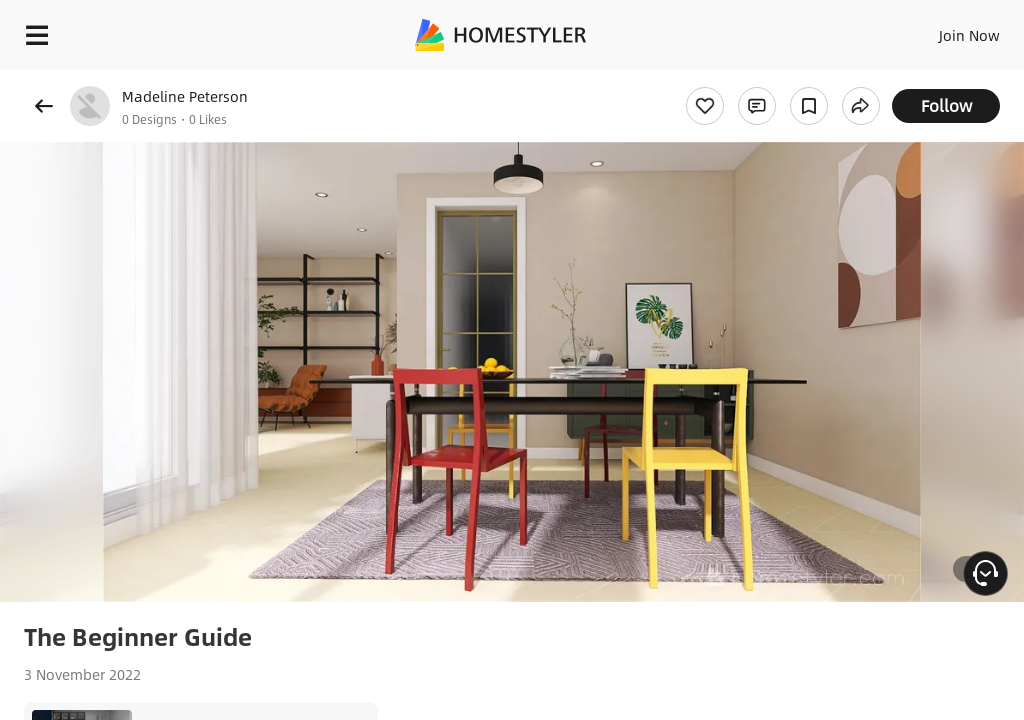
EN (943, 30)
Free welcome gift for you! (768, 80)
